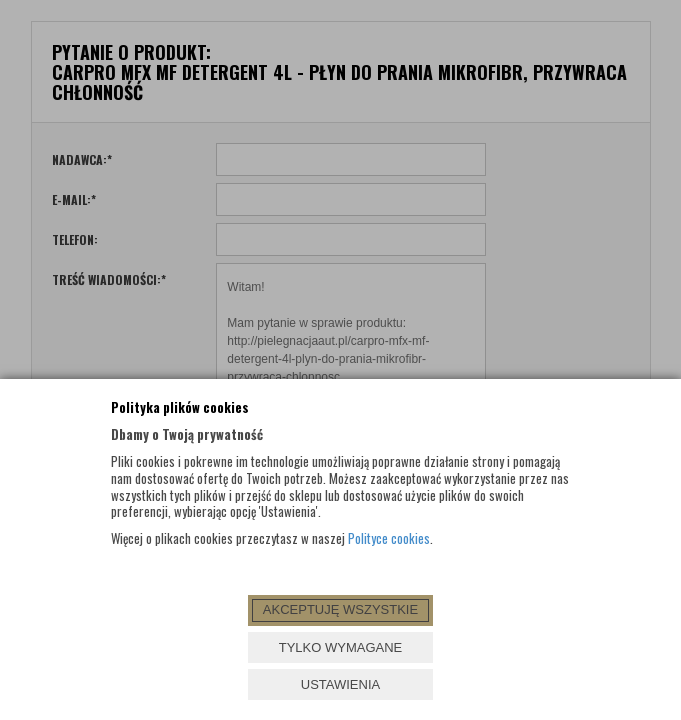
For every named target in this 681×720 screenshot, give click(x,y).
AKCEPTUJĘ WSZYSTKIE (340, 609)
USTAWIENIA (340, 684)
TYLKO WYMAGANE (341, 647)
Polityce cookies (389, 538)
